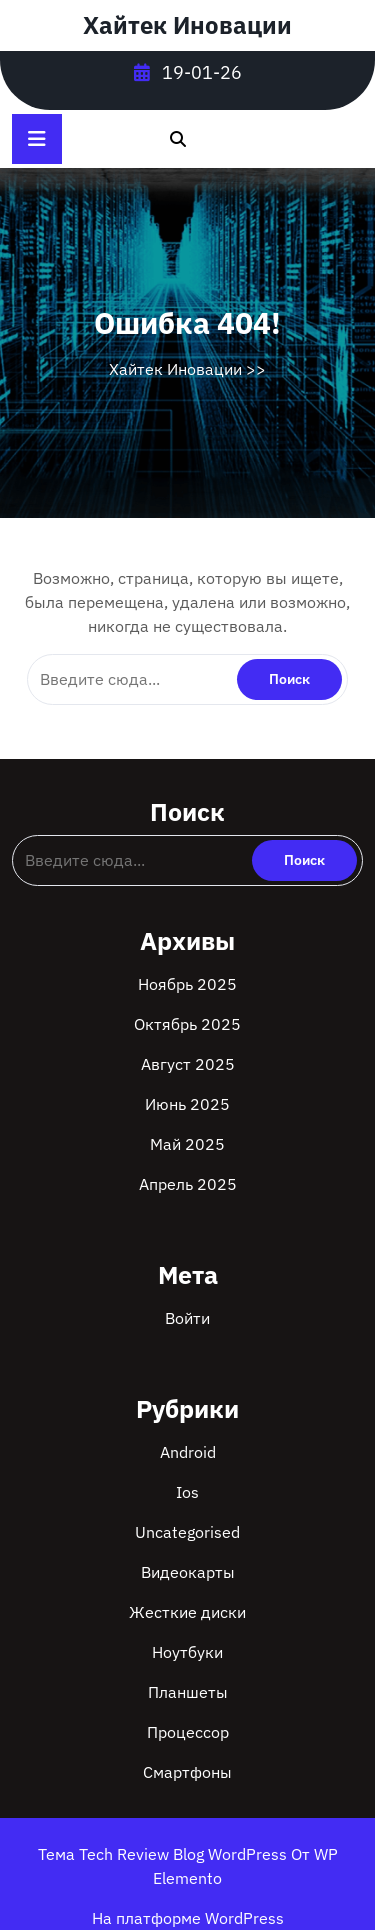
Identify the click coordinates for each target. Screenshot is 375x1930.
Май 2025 (187, 1144)
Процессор (188, 1732)
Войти (187, 1318)
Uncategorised (187, 1532)
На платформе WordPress (188, 1918)
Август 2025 (188, 1064)
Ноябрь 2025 (187, 984)
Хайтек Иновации (187, 25)
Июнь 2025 (187, 1104)
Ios (187, 1492)
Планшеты (188, 1692)
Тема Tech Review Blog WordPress (164, 1854)
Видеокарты (188, 1572)
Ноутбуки (187, 1652)
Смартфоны (187, 1772)
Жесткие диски (187, 1612)
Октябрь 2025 (187, 1024)
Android (188, 1452)
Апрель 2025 (188, 1184)
